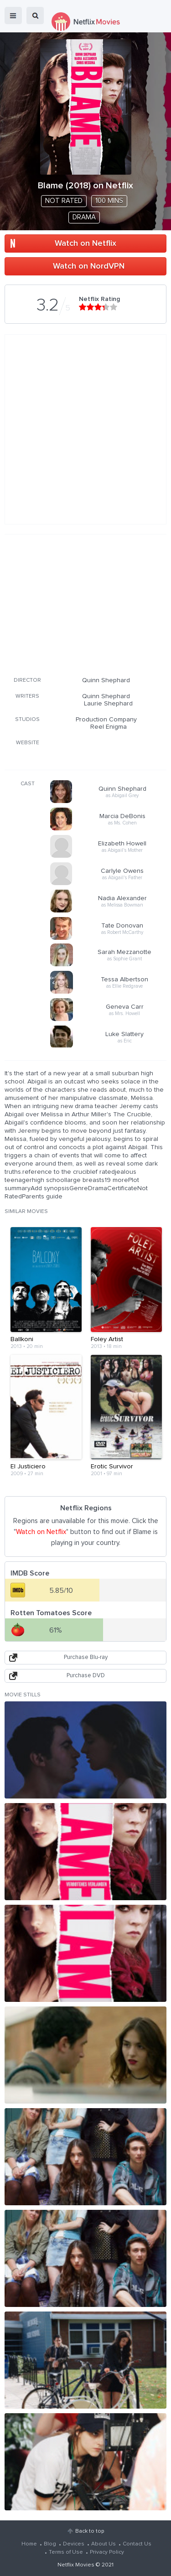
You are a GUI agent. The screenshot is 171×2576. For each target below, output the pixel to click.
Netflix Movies (75, 2565)
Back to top (89, 2531)
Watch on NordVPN (88, 266)
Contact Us (137, 2544)
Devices (73, 2544)
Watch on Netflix (85, 243)
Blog (50, 2544)
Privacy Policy (107, 2552)
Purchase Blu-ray (86, 1657)
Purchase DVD (86, 1676)
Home (29, 2544)
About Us (103, 2544)
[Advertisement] (85, 604)
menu (13, 15)
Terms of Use (66, 2552)
